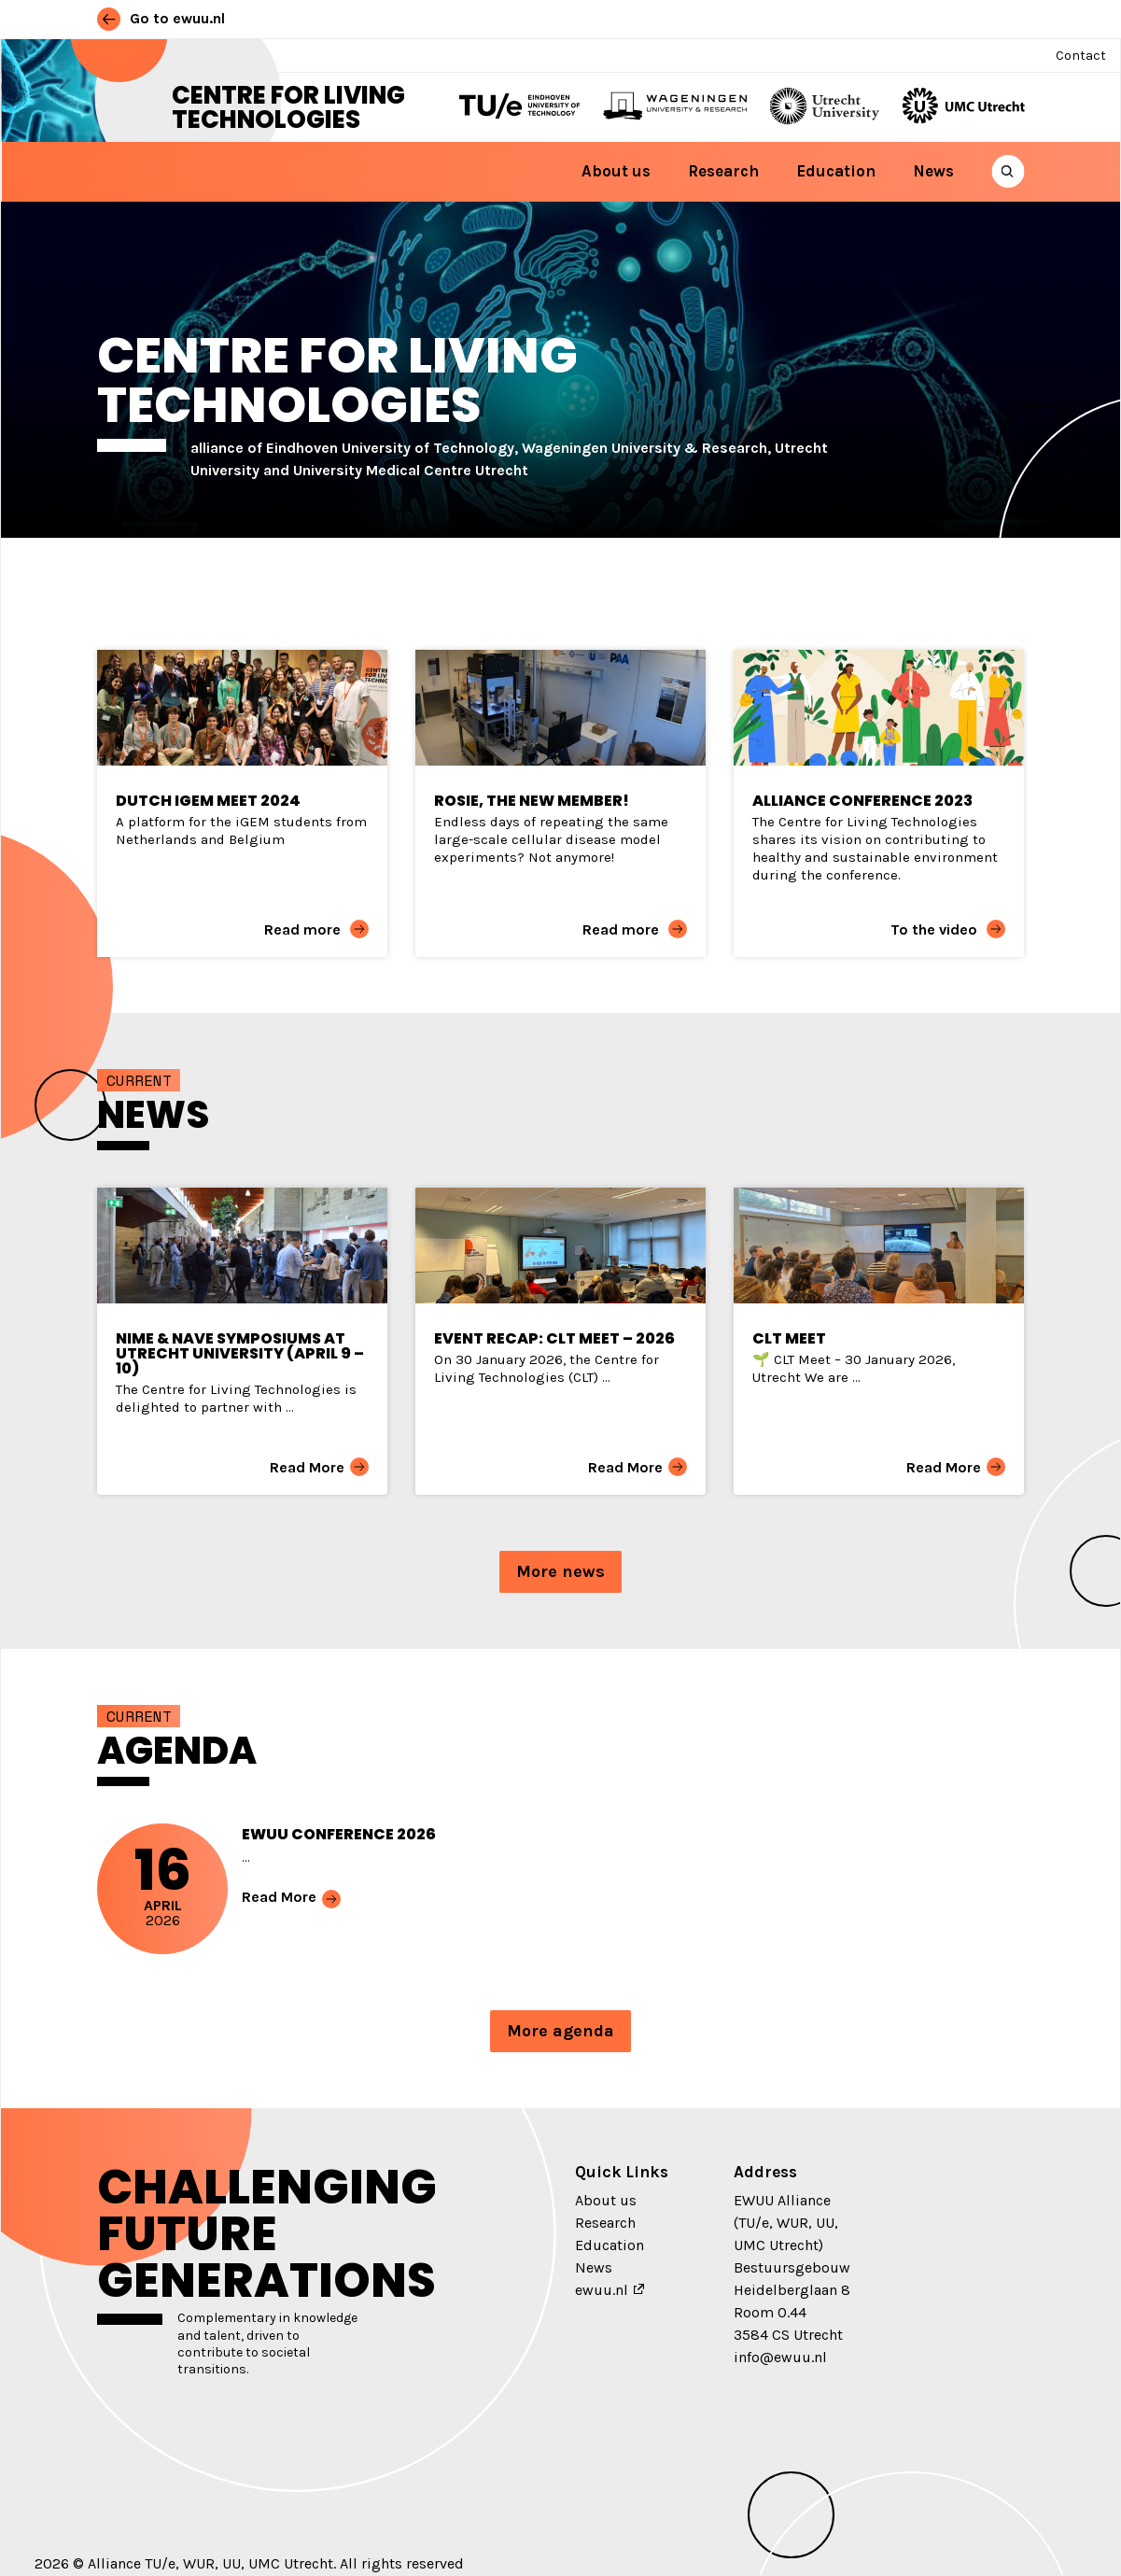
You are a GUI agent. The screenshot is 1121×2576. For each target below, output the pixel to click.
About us (616, 171)
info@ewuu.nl (780, 2357)
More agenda (560, 2030)
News (933, 171)
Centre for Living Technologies (288, 107)
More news (560, 1571)
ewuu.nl (601, 2290)
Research (723, 171)
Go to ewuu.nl (161, 18)
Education (836, 171)
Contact (1081, 55)
